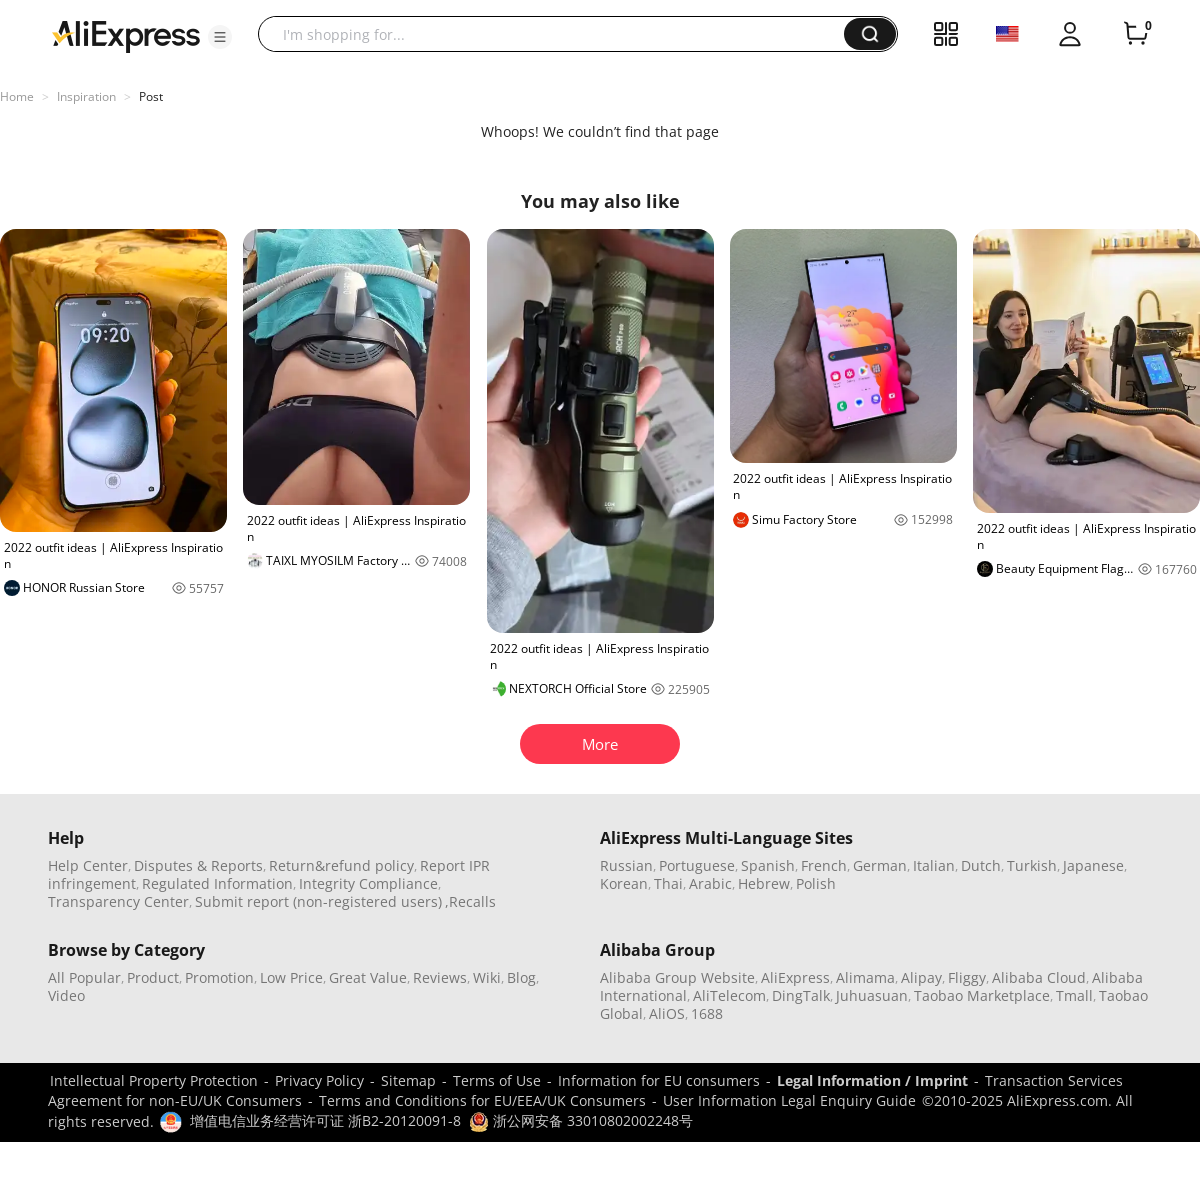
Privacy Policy (319, 1080)
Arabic (710, 883)
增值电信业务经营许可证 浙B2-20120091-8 (325, 1120)
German (880, 865)
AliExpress (795, 977)
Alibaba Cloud (1039, 977)
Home (17, 96)
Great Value (368, 977)
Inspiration (86, 96)
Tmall (1074, 995)
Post (151, 96)
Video (66, 995)
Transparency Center (118, 901)
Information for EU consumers (659, 1080)
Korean (624, 883)
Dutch (981, 865)
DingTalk (801, 995)
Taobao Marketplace (982, 995)
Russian (626, 865)
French (824, 865)
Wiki (487, 977)
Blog (521, 977)
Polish (816, 883)
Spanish (768, 865)
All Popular (84, 977)
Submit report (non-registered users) (318, 901)
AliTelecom (729, 995)
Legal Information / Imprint (872, 1080)
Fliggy (967, 977)
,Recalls (470, 901)
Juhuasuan (872, 995)
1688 (707, 1013)
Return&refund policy (341, 865)
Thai (668, 883)
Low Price (291, 977)
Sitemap (408, 1080)
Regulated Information (217, 883)
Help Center (88, 865)
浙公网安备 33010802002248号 (581, 1120)
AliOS (667, 1013)
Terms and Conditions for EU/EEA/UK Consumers (482, 1100)
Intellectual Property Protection (154, 1080)
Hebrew (764, 883)
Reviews (440, 977)
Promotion (219, 977)
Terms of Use (497, 1080)
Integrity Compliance (368, 883)
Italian (934, 865)
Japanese (1093, 865)
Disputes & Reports (198, 865)
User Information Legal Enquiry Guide (789, 1100)
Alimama (865, 977)
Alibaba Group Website (677, 977)
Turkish (1032, 865)
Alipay (921, 977)
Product (153, 977)
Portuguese (697, 865)
